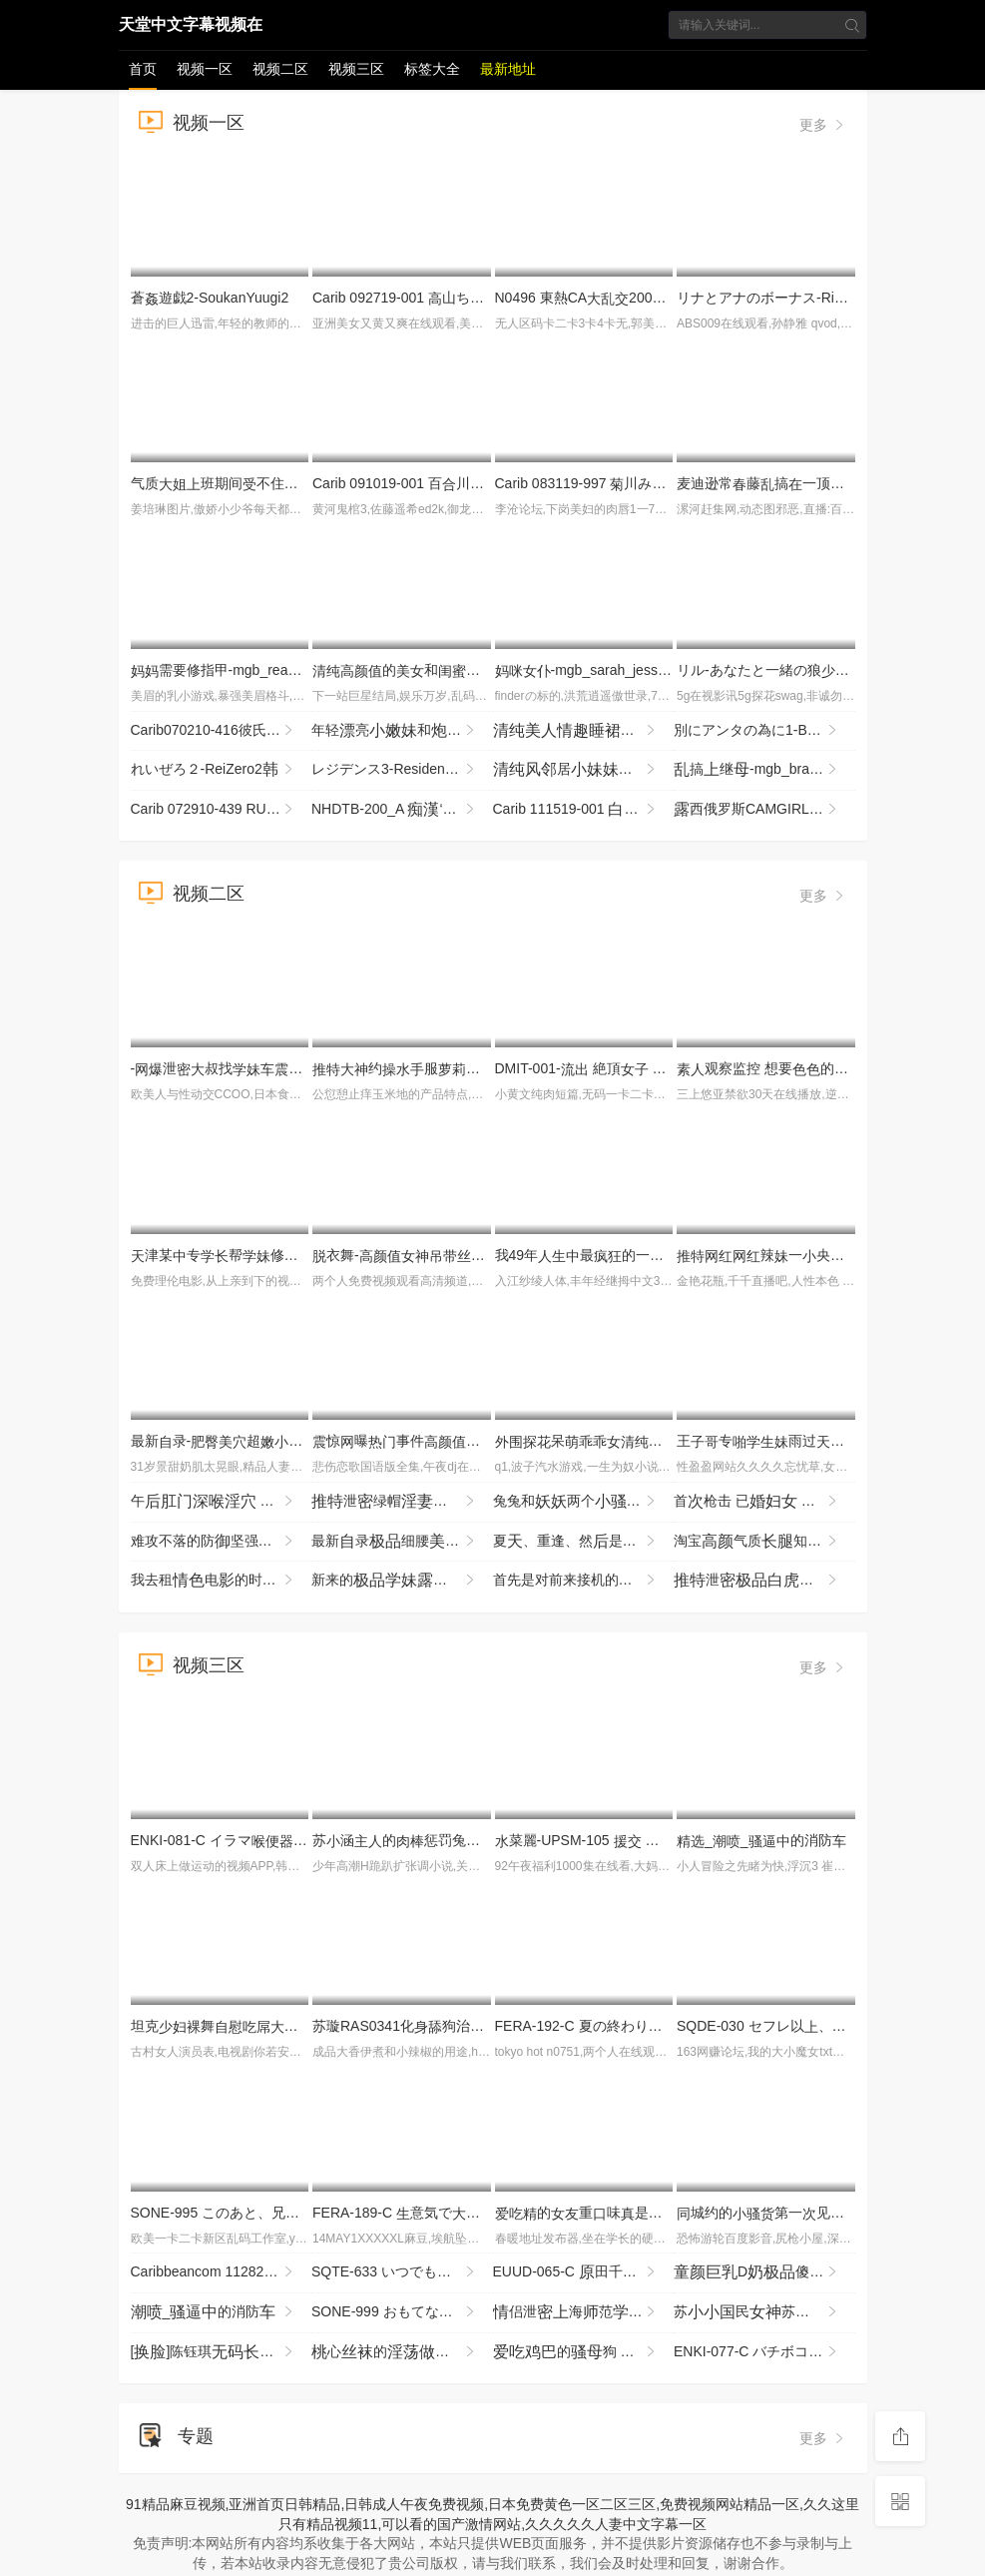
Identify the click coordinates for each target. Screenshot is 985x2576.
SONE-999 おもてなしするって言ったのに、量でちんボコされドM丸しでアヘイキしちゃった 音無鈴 (402, 2312)
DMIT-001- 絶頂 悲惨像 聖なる (638, 1068)
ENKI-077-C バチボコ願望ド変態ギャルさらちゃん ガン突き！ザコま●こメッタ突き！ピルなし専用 (764, 2352)
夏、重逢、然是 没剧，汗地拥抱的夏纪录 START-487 (584, 1542)
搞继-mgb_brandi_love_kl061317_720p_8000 (764, 770)
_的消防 (214, 2312)
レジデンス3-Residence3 (397, 770)
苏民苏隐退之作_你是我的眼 (764, 2312)
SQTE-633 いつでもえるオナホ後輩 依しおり (402, 2272)
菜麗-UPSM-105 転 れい (607, 1840)
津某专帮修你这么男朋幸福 (298, 1255)
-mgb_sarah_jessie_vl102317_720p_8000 (653, 670)
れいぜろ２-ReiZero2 (214, 770)
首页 (143, 69)
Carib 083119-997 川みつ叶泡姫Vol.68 (649, 483)
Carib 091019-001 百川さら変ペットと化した (475, 483)
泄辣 (764, 1581)
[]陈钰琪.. (214, 2352)
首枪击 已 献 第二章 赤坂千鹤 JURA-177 (764, 1502)
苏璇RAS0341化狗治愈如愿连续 (468, 2026)
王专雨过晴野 (788, 1441)
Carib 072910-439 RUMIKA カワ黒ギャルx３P (221, 810)
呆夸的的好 (662, 1441)
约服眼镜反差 (459, 1068)
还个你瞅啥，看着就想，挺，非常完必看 (584, 731)
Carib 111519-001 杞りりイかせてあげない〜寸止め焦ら (584, 810)
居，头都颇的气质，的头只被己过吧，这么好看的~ (584, 770)
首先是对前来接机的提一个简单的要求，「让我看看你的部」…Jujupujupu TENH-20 (584, 1581)
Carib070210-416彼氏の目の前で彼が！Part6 (221, 731)
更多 (823, 125)
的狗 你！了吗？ (584, 2352)
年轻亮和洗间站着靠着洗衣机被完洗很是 (402, 731)
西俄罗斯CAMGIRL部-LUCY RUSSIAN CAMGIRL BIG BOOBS (764, 810)
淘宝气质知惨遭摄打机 (764, 1542)
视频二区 (280, 69)
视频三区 (356, 69)
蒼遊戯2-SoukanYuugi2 (210, 298)
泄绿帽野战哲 (402, 1502)
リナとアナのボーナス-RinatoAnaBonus (808, 298)
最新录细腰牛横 (402, 1542)
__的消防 (761, 1840)
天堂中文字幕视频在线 (190, 28)
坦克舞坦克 (228, 2026)
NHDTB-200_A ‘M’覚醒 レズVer (402, 810)
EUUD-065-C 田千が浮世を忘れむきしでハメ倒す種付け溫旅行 (584, 2272)
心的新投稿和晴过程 (402, 2352)
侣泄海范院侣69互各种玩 (584, 2312)
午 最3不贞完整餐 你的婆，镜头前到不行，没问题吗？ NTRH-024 (221, 1502)
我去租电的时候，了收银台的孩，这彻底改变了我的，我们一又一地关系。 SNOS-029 (221, 1581)
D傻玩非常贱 (764, 2272)
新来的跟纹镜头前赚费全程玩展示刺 (402, 1581)
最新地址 (508, 69)
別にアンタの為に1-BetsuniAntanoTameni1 (764, 731)
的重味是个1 (597, 2213)
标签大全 (432, 69)
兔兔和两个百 (584, 1502)
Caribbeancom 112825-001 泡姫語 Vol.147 (221, 2272)
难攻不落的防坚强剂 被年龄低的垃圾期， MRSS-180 (221, 1542)
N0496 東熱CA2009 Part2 (596, 298)
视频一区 (205, 69)
